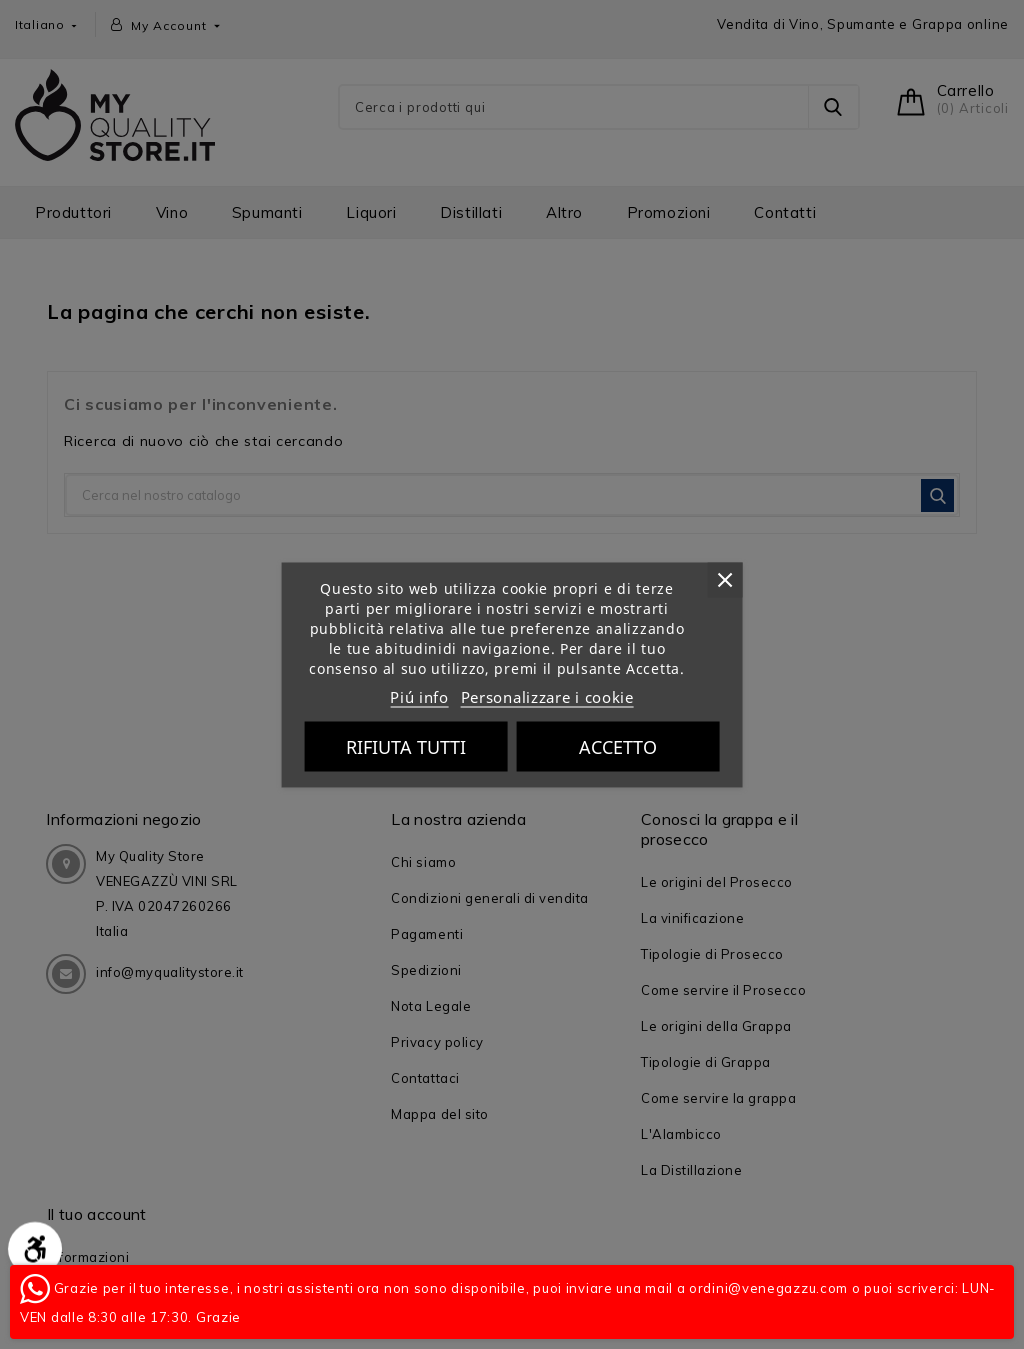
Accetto (618, 746)
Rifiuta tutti (406, 746)
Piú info (419, 696)
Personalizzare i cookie (547, 696)
